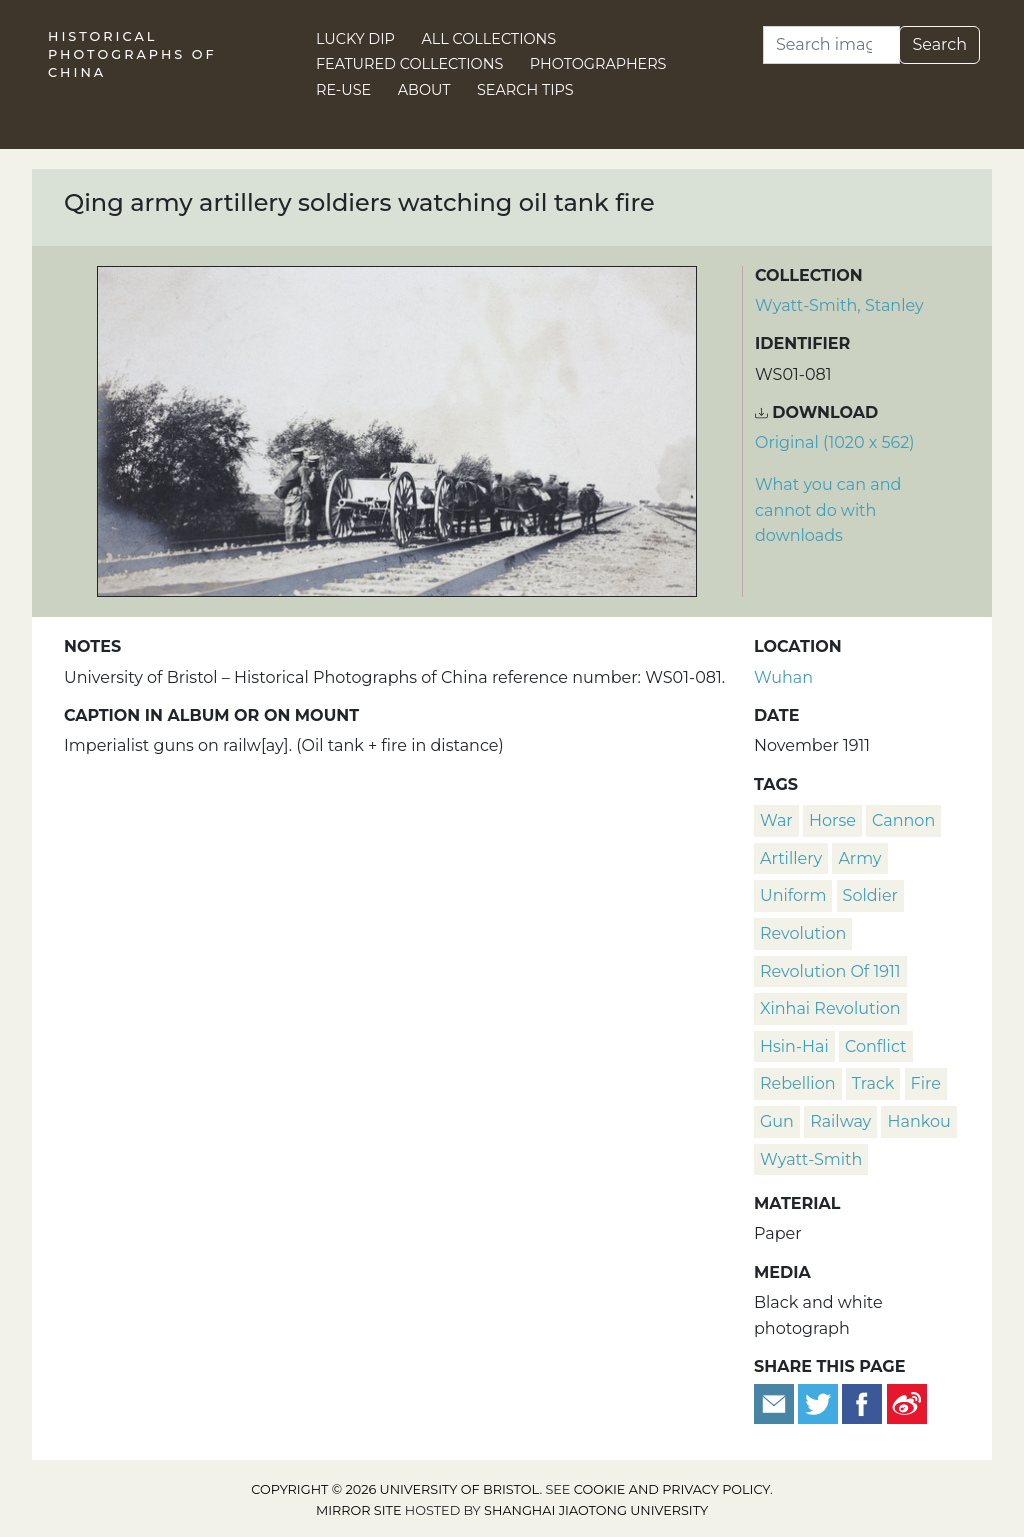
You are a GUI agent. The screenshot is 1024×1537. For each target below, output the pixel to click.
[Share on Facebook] (862, 1403)
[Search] (831, 45)
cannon (903, 820)
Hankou (918, 1121)
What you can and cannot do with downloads (828, 510)
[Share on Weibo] (907, 1403)
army (859, 858)
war (776, 820)
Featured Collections (409, 64)
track (873, 1083)
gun (777, 1121)
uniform (793, 895)
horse (832, 820)
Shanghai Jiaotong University (596, 1510)
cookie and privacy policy (672, 1489)
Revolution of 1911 (830, 971)
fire (926, 1083)
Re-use (343, 90)
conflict (875, 1046)
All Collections (489, 39)
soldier (870, 895)
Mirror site (359, 1510)
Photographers (598, 64)
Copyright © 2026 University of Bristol (395, 1489)
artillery (791, 858)
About (424, 90)
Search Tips (525, 90)
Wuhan (783, 677)
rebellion (798, 1083)
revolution (803, 933)
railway (840, 1121)
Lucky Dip (355, 39)
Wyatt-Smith (811, 1159)
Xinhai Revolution (830, 1008)
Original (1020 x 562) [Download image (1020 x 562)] (835, 442)
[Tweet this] (820, 1403)
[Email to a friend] (776, 1403)
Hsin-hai (794, 1046)
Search (939, 44)
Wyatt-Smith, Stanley (839, 305)
